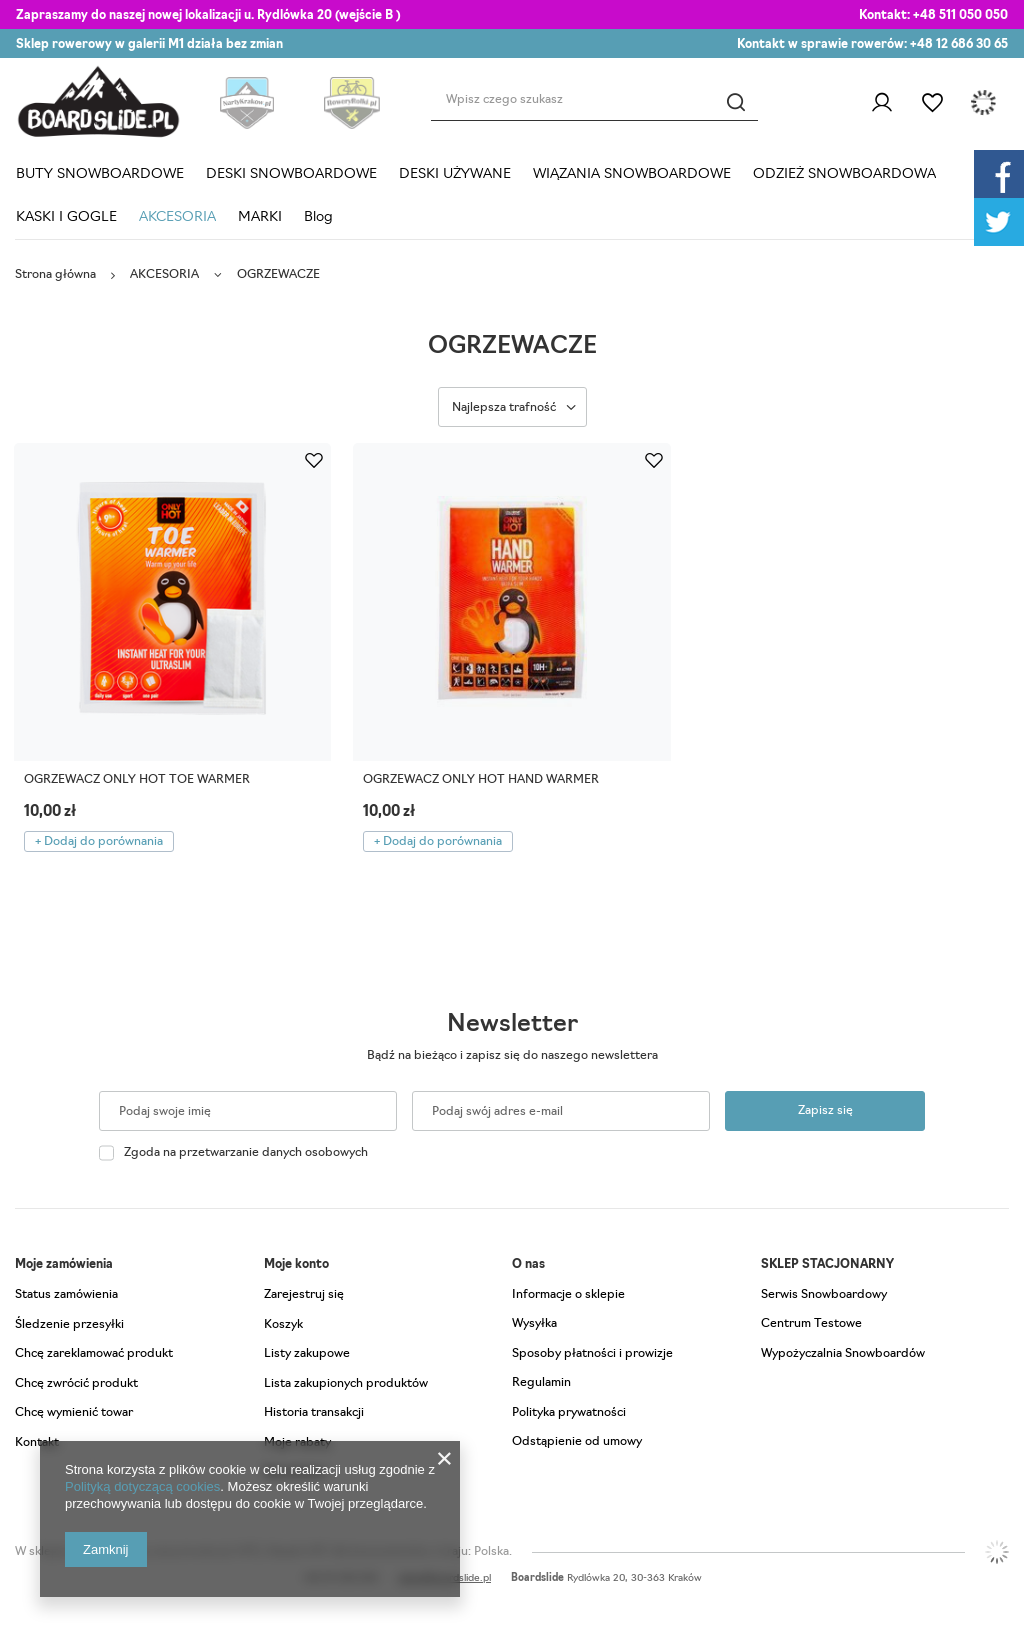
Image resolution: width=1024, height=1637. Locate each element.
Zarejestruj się (304, 1295)
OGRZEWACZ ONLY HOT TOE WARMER (137, 780)
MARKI (260, 217)
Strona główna (55, 275)
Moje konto (296, 1265)
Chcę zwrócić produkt (76, 1384)
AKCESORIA (177, 217)
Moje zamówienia (64, 1265)
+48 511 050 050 (960, 16)
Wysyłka (534, 1324)
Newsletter (512, 1025)
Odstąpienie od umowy (577, 1442)
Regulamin (541, 1383)
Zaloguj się (881, 103)
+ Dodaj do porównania (99, 842)
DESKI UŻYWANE (455, 174)
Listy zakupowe (932, 103)
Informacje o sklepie (568, 1295)
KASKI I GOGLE (66, 217)
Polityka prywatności (569, 1413)
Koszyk (283, 1325)
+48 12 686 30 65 (959, 45)
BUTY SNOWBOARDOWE (100, 174)
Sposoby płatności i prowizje (592, 1354)
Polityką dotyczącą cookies (142, 1486)
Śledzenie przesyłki (69, 1325)
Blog (318, 217)
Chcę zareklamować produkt (94, 1354)
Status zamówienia (66, 1295)
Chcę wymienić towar (74, 1413)
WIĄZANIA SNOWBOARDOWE (632, 174)
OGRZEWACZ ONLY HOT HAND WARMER (481, 780)
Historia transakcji (314, 1413)
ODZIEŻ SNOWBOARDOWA (844, 174)
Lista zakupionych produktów (346, 1384)
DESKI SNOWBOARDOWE (291, 174)
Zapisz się (825, 1111)
